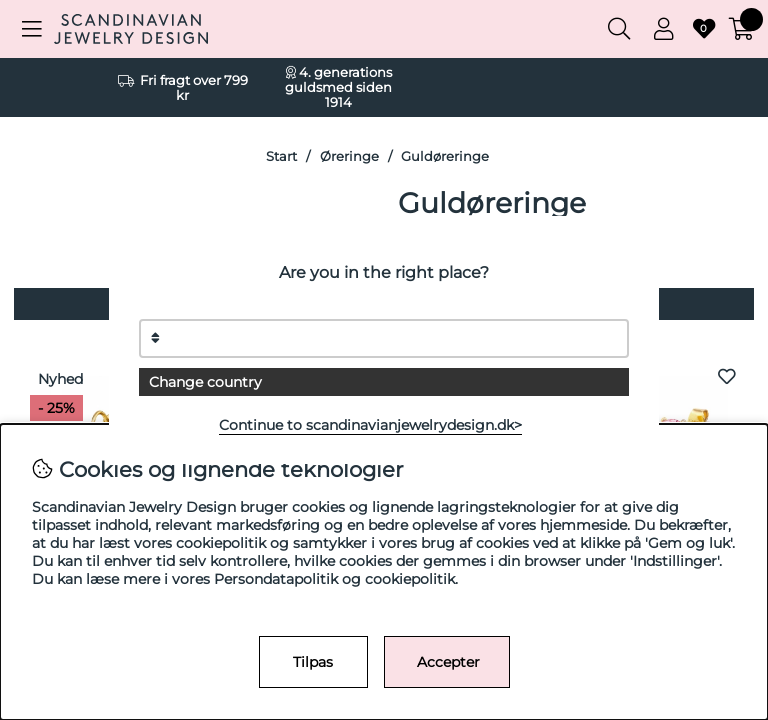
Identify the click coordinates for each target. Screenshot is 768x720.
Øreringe (349, 156)
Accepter (448, 662)
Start (281, 156)
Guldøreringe (445, 156)
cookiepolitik (410, 579)
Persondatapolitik (276, 579)
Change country (205, 382)
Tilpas (313, 662)
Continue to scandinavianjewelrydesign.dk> (370, 425)
